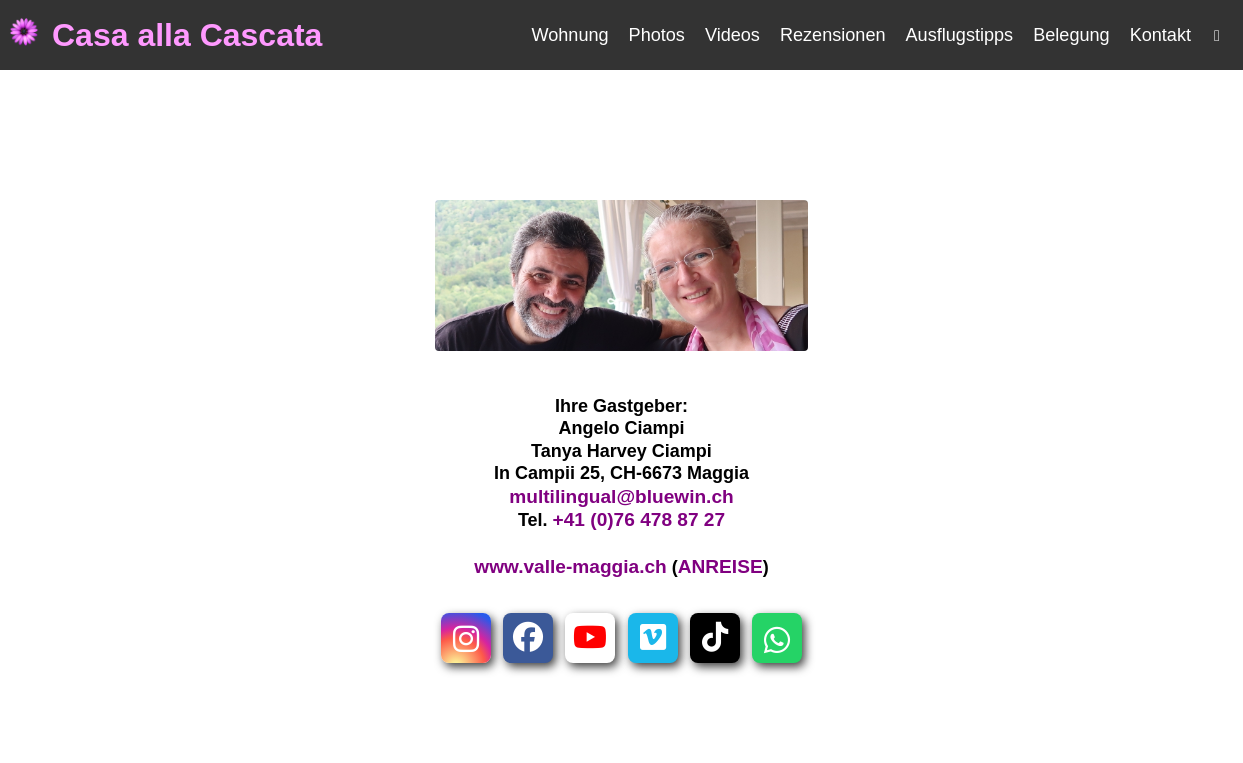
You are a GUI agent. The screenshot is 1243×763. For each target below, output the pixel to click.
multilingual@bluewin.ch (621, 496)
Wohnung (569, 35)
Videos (732, 35)
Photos (657, 35)
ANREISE (720, 566)
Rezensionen (833, 35)
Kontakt (1160, 35)
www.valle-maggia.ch (570, 566)
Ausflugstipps (960, 35)
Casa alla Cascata (187, 35)
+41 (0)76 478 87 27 (639, 519)
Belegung (1071, 35)
